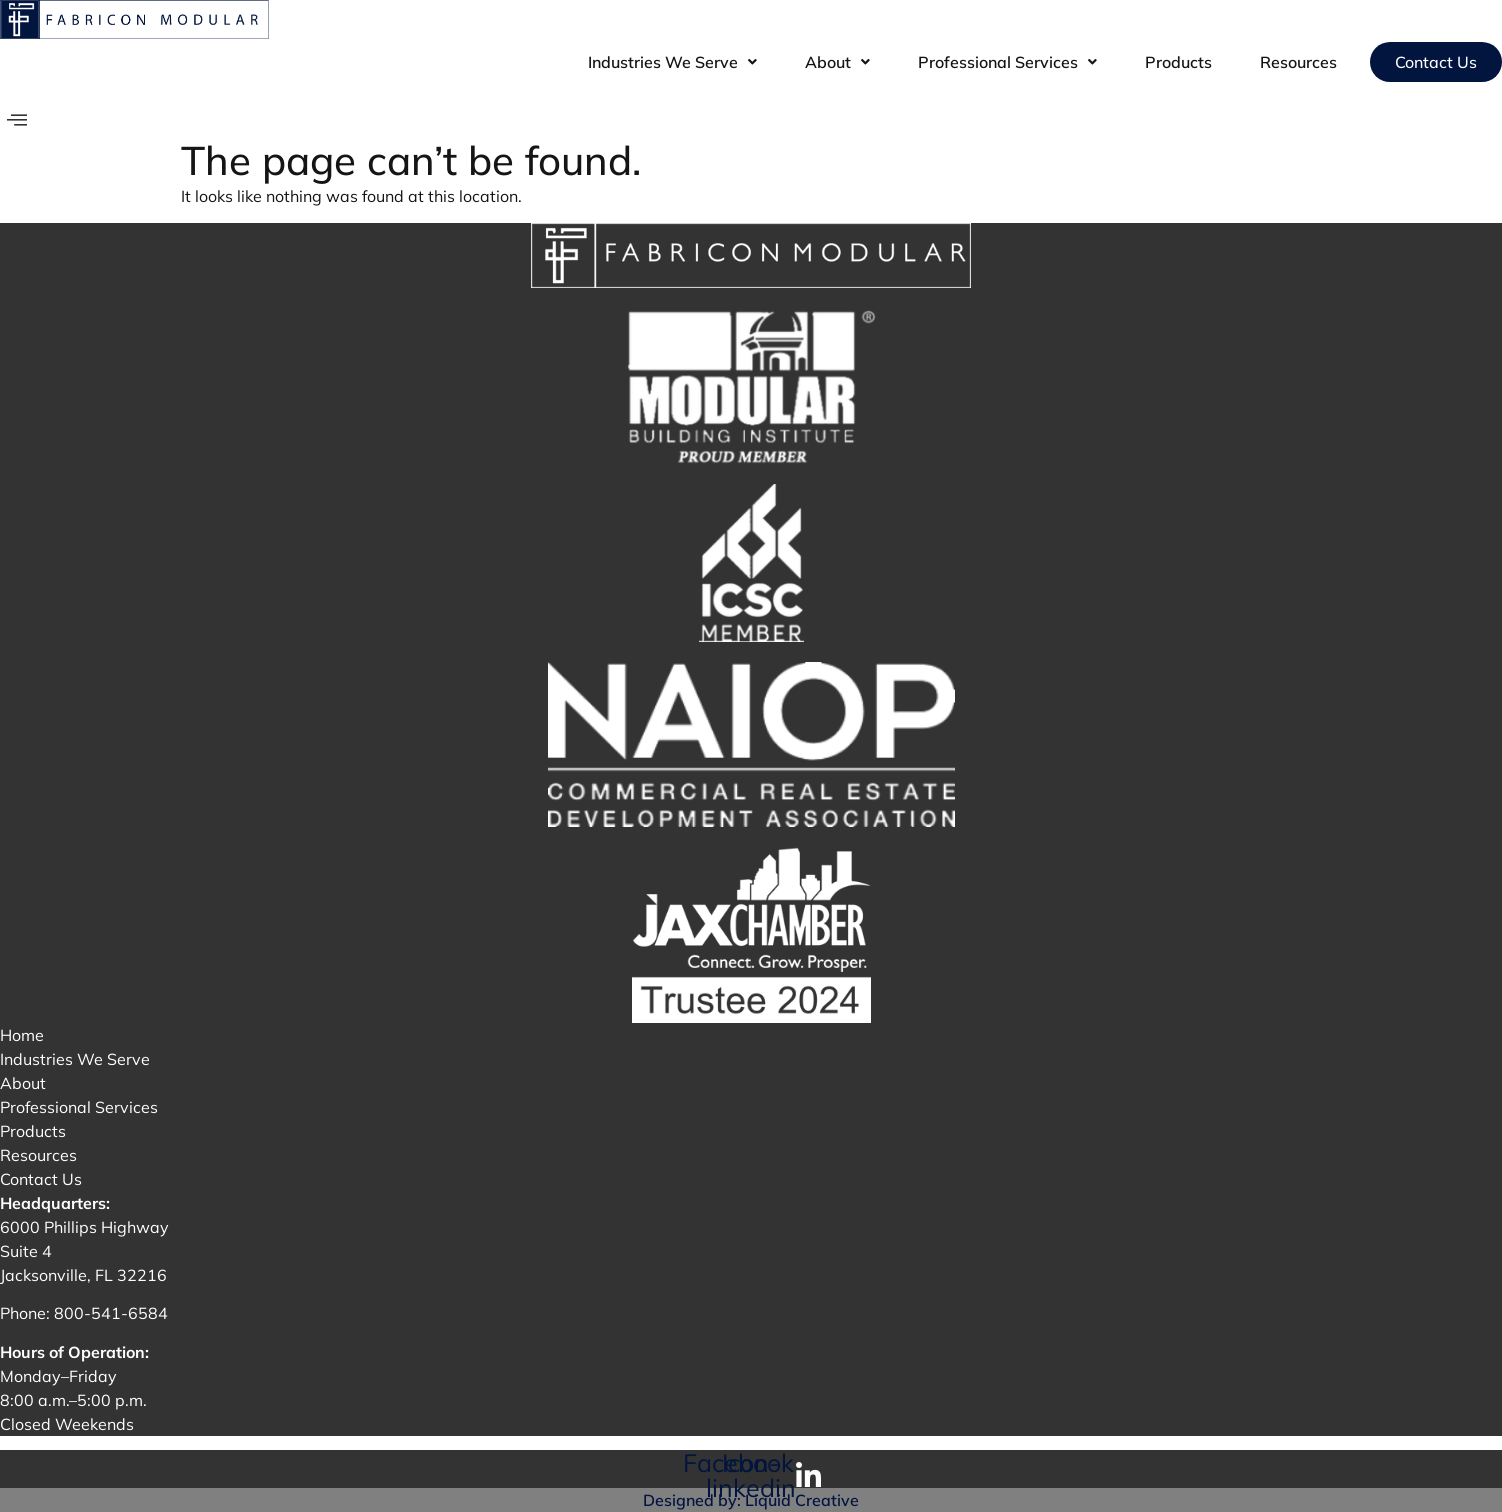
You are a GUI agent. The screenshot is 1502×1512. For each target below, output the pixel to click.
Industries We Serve (672, 62)
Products (1178, 62)
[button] (672, 62)
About (837, 62)
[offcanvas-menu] (17, 120)
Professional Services (1007, 62)
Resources (1298, 62)
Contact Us (1436, 62)
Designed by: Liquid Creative (751, 1500)
